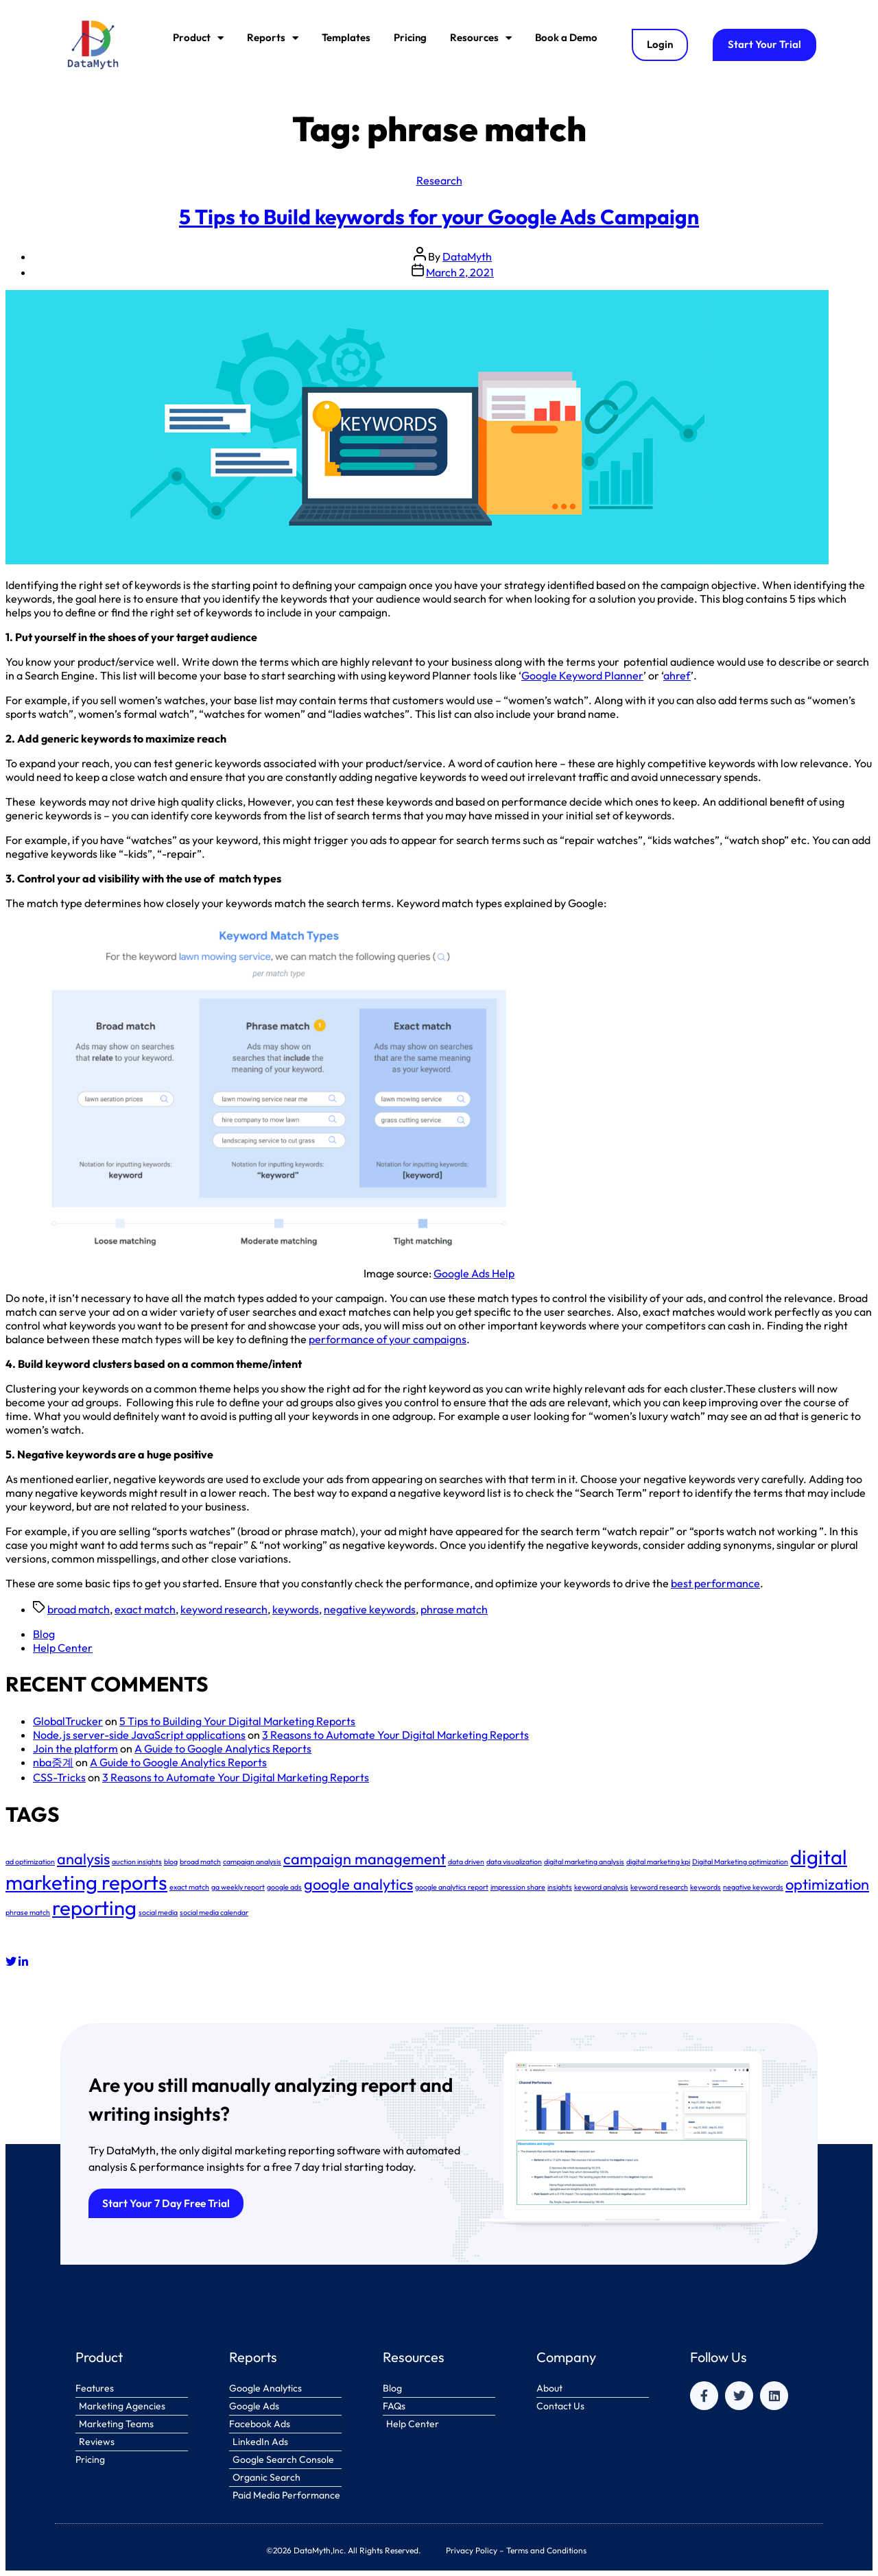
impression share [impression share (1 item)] (517, 1887)
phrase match (454, 1609)
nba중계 (53, 1762)
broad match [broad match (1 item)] (200, 1861)
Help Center (63, 1647)
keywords (295, 1609)
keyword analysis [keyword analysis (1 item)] (601, 1887)
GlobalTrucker (68, 1721)
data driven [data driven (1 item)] (466, 1861)
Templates (346, 37)
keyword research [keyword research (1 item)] (659, 1887)
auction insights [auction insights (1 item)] (137, 1861)
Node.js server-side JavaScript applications (139, 1735)
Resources (481, 38)
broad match (78, 1609)
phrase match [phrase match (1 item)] (27, 1912)
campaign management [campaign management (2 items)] (364, 1858)
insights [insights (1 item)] (559, 1887)
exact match (145, 1609)
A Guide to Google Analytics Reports (222, 1748)
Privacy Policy (471, 2550)
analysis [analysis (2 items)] (83, 1858)
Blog (44, 1634)
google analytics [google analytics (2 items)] (358, 1884)
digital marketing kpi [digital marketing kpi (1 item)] (658, 1861)
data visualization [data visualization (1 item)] (514, 1861)
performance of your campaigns (387, 1339)
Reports (272, 38)
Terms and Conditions (546, 2550)
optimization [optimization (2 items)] (827, 1884)
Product (198, 38)
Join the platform (75, 1748)
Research (439, 180)
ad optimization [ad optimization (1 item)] (30, 1861)
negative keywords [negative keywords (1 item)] (753, 1887)
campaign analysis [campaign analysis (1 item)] (252, 1861)
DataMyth (467, 256)
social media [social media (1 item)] (158, 1912)
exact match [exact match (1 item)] (189, 1887)
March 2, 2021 (460, 272)
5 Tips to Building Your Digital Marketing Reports (237, 1721)
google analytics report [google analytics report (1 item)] (451, 1887)
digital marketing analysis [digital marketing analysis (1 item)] (584, 1861)
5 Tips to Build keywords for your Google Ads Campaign (439, 217)
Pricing (410, 37)
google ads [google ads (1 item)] (284, 1887)
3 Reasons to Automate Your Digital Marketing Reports (395, 1735)
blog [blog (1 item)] (171, 1861)
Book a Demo (566, 37)
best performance (715, 1583)
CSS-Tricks (59, 1777)
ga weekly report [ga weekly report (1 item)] (238, 1887)
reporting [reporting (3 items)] (94, 1908)
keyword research (224, 1609)
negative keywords (370, 1609)
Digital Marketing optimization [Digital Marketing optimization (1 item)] (740, 1861)
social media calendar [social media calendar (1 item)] (214, 1912)
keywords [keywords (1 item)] (705, 1887)
